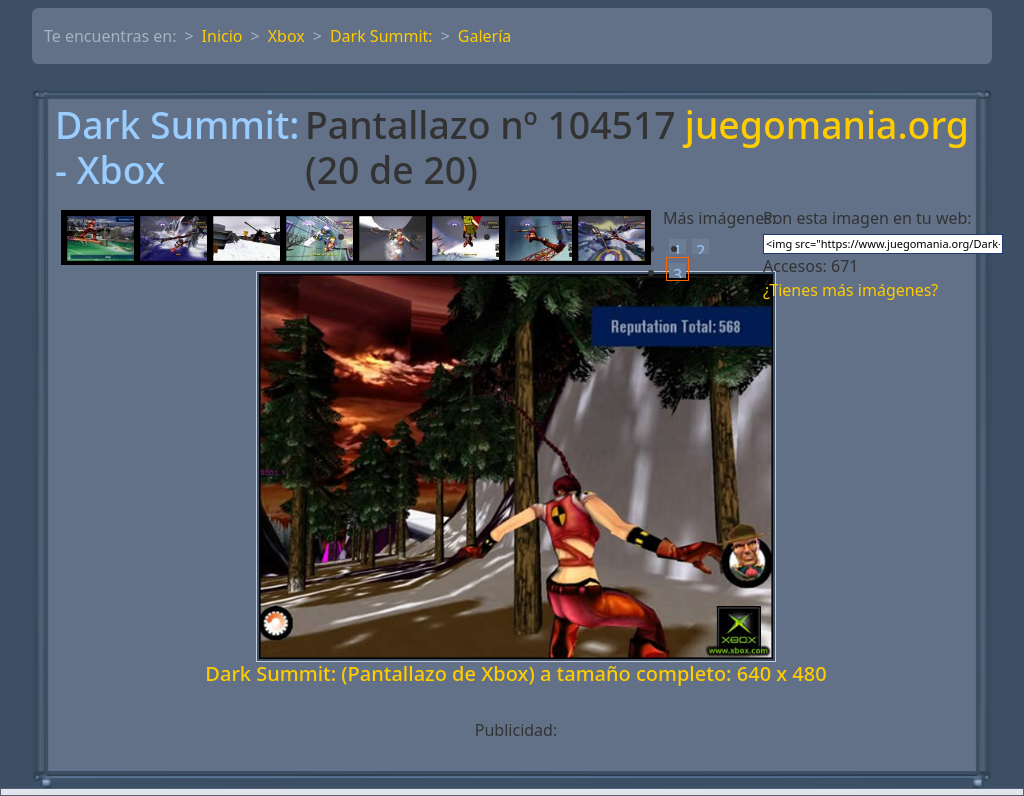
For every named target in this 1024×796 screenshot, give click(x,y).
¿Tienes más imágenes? (850, 290)
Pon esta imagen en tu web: (867, 218)
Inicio (222, 36)
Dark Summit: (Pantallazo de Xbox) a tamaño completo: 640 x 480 (515, 673)
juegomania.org (827, 126)
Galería (485, 36)
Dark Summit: (381, 36)
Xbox (286, 36)
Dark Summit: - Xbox (177, 148)
